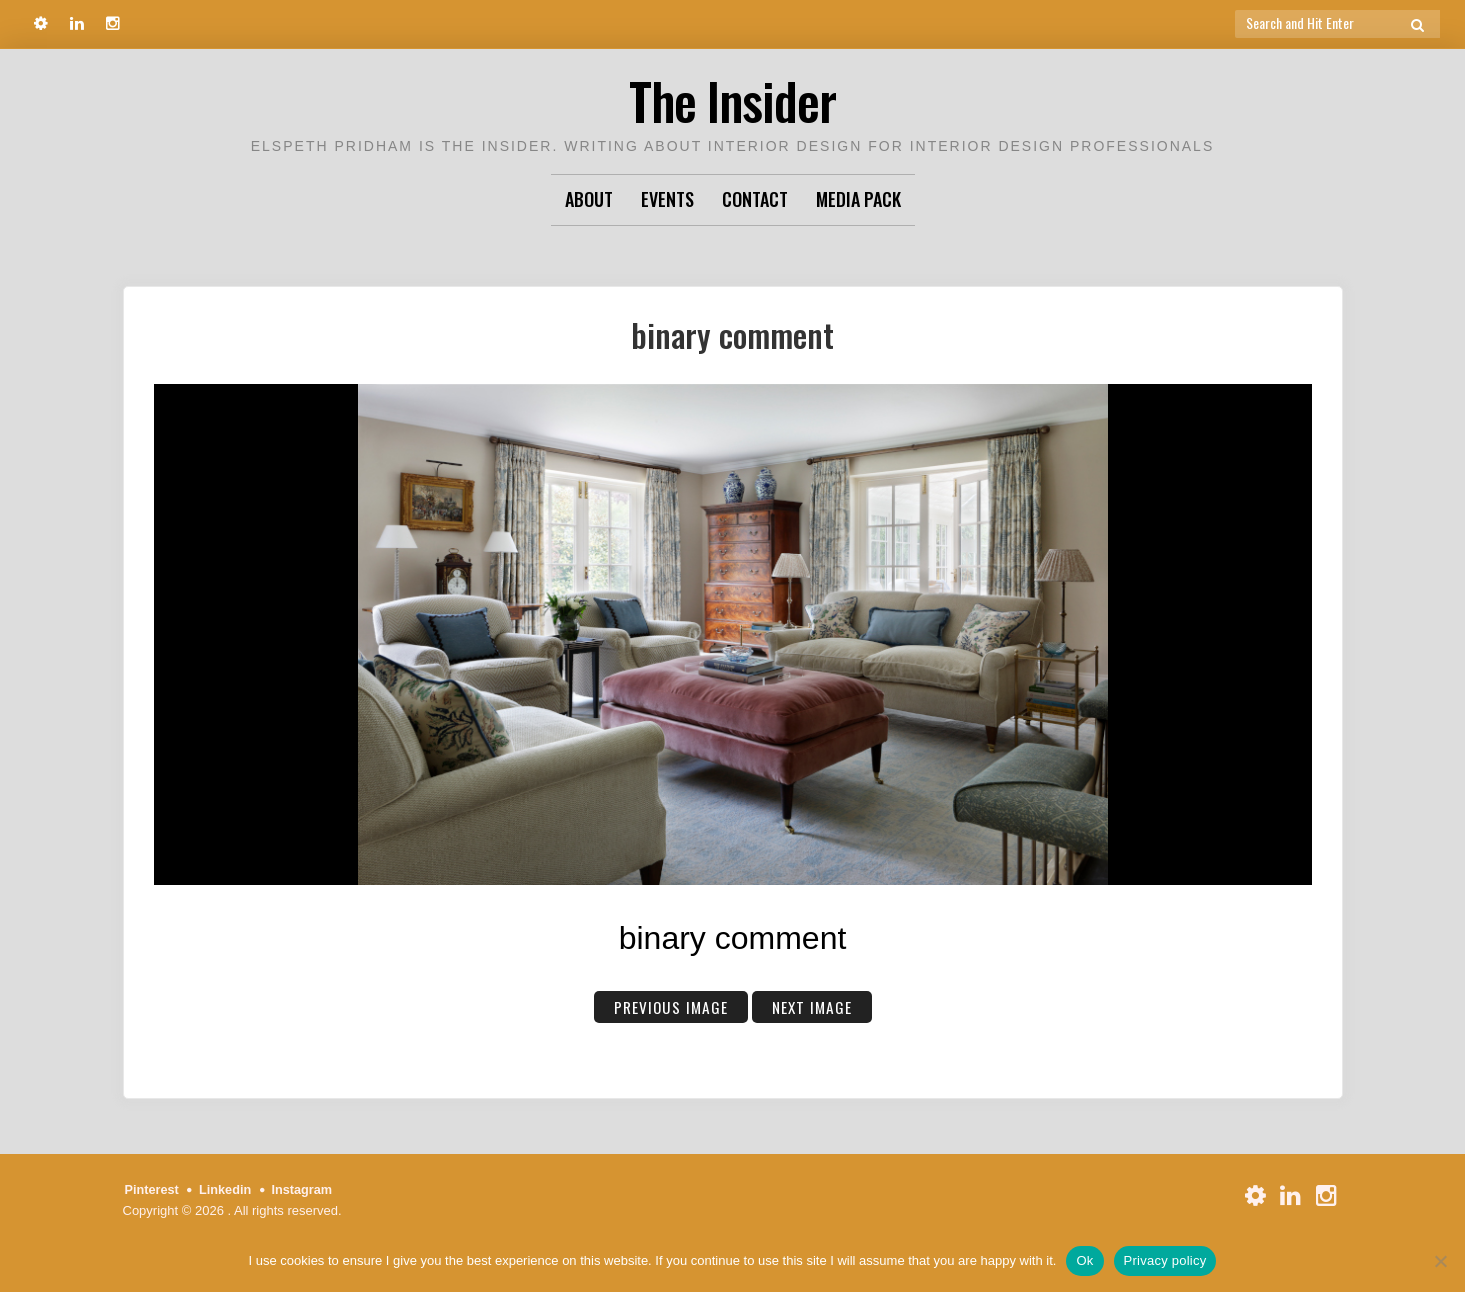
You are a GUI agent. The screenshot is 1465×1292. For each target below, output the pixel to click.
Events (667, 199)
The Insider (733, 99)
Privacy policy (1165, 1260)
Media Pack (858, 199)
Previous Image (669, 1007)
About (589, 199)
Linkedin (226, 1189)
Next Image (813, 1007)
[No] (1440, 1261)
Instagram (305, 1189)
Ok (1084, 1260)
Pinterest (153, 1189)
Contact (755, 199)
